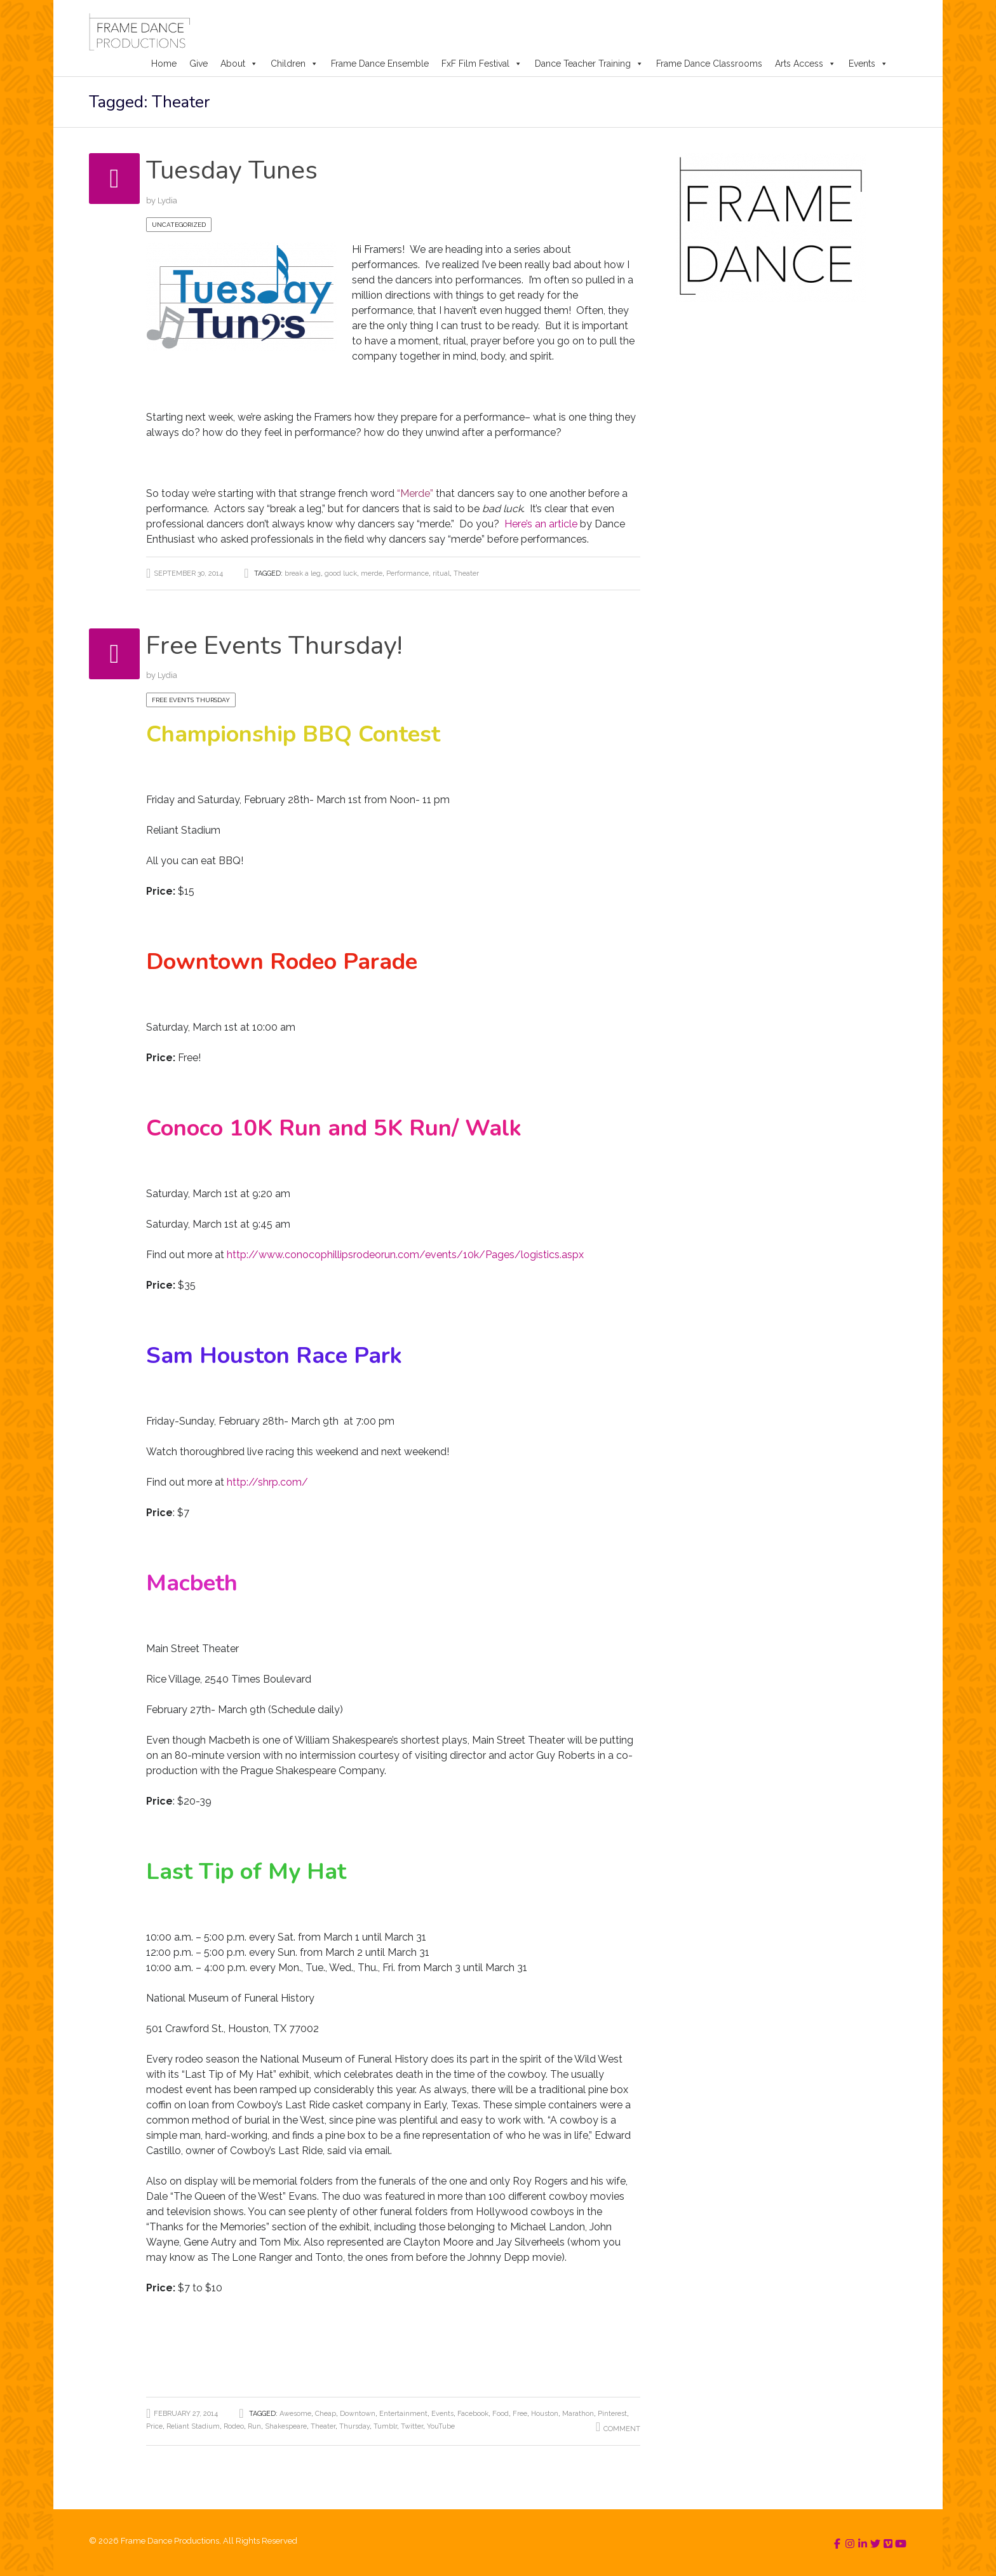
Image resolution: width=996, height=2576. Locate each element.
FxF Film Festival (481, 63)
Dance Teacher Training (589, 63)
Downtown (357, 2414)
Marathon (578, 2414)
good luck (341, 573)
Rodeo (234, 2426)
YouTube (441, 2426)
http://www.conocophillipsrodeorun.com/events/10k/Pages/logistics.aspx (404, 1255)
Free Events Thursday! (280, 645)
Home (164, 63)
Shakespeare (286, 2426)
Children (294, 63)
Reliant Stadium (193, 2426)
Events (868, 63)
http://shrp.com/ (270, 1482)
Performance (407, 573)
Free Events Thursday (191, 699)
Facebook (472, 2414)
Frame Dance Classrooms (709, 63)
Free (520, 2414)
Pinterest (612, 2414)
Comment (621, 2429)
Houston (544, 2414)
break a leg (303, 573)
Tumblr (385, 2426)
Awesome (295, 2414)
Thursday (354, 2426)
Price (154, 2426)
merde (371, 573)
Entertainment (403, 2414)
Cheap (325, 2414)
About (239, 63)
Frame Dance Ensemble (380, 63)
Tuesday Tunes (236, 170)
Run (254, 2426)
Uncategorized (179, 224)
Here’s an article (540, 524)
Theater (466, 573)
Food (500, 2414)
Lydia (167, 200)
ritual (441, 573)
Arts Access (805, 63)
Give (198, 63)
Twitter (412, 2426)
